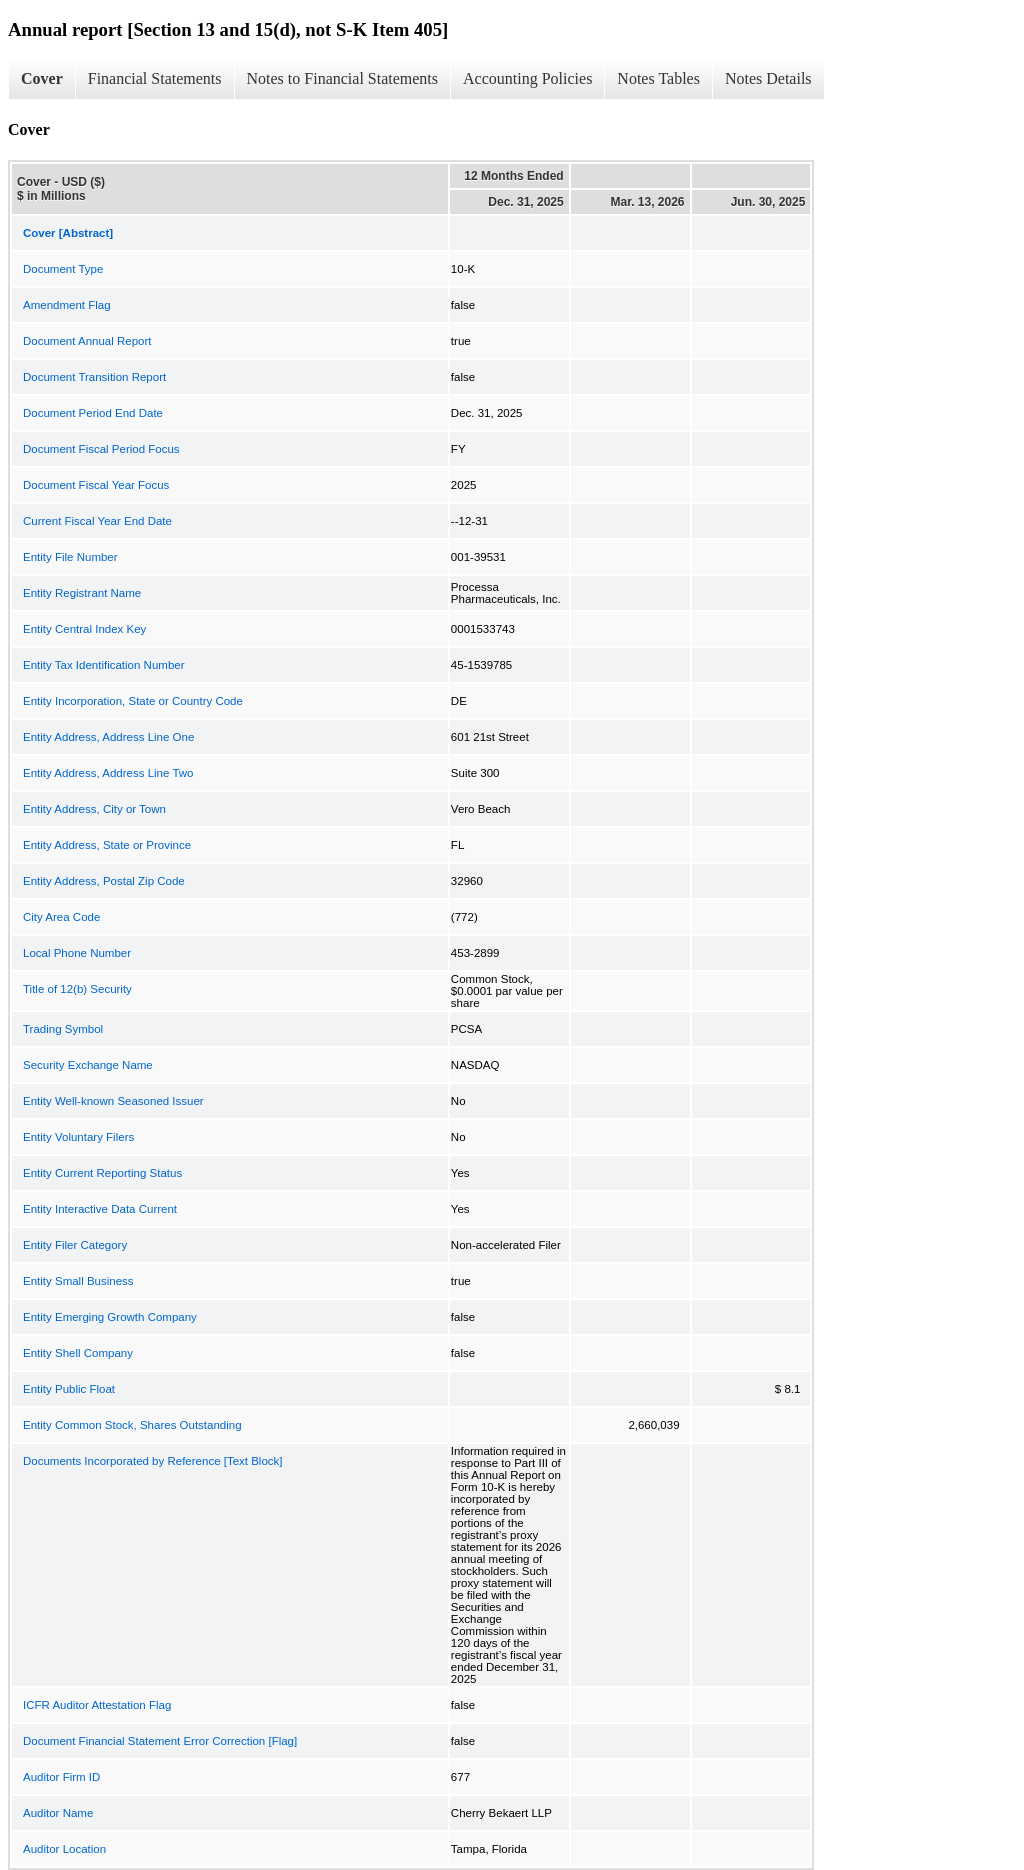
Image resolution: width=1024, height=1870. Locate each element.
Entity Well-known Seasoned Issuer (113, 1101)
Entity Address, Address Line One (108, 737)
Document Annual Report (87, 341)
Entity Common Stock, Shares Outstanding (132, 1425)
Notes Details (768, 78)
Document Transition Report (94, 377)
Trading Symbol (63, 1029)
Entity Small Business (78, 1281)
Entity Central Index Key (84, 629)
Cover (42, 78)
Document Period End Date (93, 413)
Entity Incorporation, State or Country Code (133, 701)
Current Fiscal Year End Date (97, 521)
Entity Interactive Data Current (100, 1209)
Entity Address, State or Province (107, 845)
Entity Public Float (69, 1389)
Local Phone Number (77, 953)
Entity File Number (70, 557)
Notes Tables (658, 78)
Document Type (63, 269)
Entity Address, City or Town (94, 809)
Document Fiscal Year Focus (96, 485)
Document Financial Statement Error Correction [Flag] (160, 1741)
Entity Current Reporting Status (102, 1173)
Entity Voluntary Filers (78, 1137)
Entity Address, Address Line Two (108, 773)
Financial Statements (155, 78)
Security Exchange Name (88, 1065)
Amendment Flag (67, 305)
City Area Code (61, 917)
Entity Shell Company (78, 1353)
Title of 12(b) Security (77, 989)
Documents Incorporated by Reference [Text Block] (153, 1461)
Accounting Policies (527, 78)
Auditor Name (58, 1813)
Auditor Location (64, 1849)
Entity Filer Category (75, 1245)
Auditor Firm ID (61, 1777)
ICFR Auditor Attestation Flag (97, 1705)
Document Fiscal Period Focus (101, 449)
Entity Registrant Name (82, 593)
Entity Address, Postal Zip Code (104, 881)
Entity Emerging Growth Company (110, 1317)
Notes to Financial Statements (343, 78)
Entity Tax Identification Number (104, 665)
